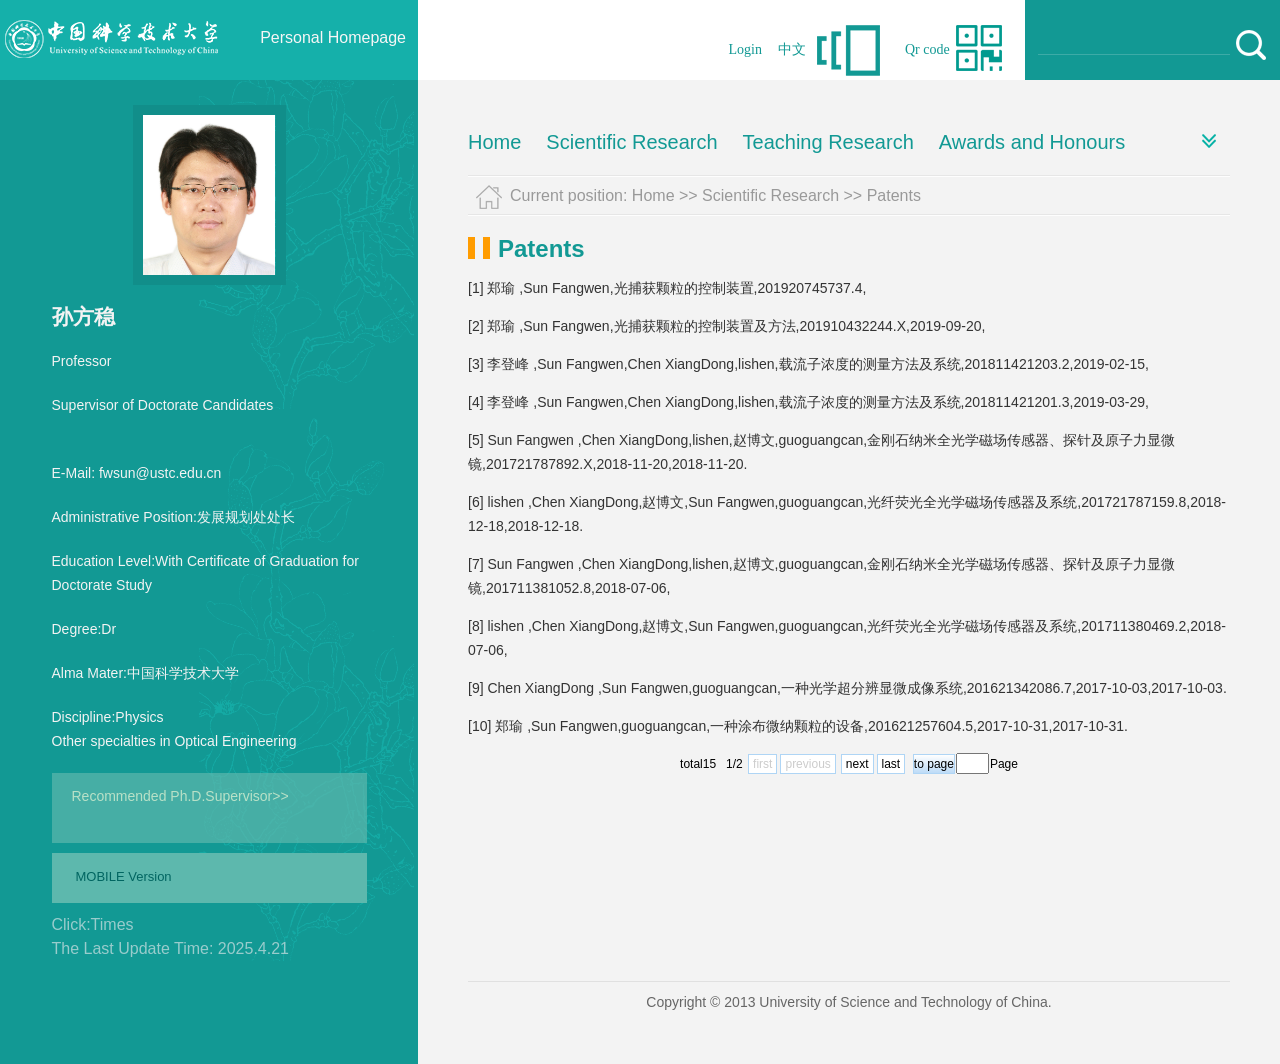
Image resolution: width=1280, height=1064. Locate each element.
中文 (792, 49)
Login (745, 49)
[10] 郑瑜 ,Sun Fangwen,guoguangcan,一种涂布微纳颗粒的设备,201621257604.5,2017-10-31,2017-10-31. (798, 726)
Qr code (927, 49)
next (857, 764)
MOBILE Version (124, 876)
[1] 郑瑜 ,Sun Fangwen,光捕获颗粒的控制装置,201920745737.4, (667, 288)
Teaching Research (828, 142)
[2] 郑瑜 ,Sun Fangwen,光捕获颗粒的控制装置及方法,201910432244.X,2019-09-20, (726, 326)
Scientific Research (631, 142)
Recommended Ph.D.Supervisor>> (180, 796)
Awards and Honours (1032, 142)
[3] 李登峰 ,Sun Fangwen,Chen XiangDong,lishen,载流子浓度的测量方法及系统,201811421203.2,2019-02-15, (808, 364)
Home (494, 142)
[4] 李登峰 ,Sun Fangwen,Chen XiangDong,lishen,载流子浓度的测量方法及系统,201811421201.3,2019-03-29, (808, 402)
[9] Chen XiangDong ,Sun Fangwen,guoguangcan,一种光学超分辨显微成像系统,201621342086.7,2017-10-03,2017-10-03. (847, 688)
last (891, 764)
